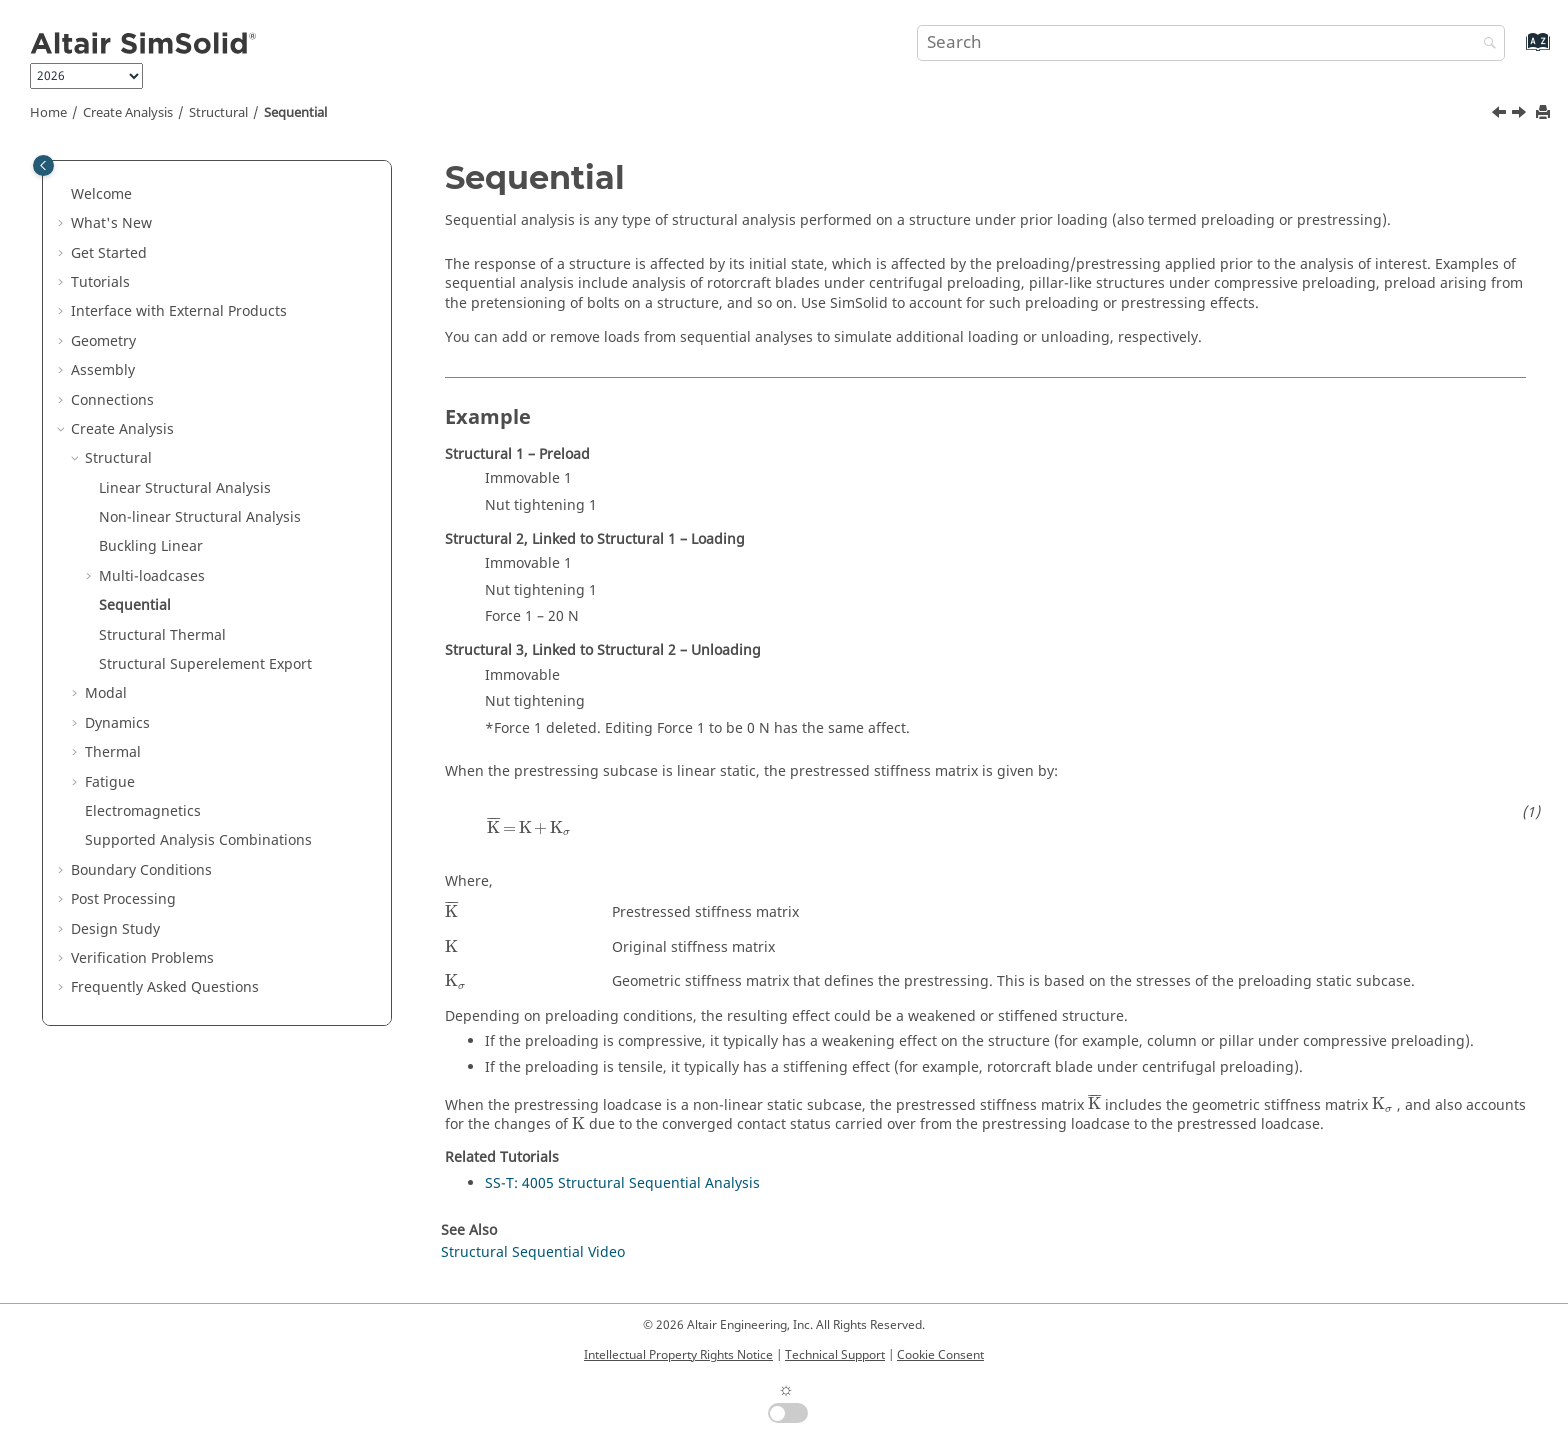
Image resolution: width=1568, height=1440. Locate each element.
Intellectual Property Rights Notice (678, 1355)
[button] (63, 195)
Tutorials (100, 282)
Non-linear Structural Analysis (200, 517)
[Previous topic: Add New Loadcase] (1501, 115)
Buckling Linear (151, 546)
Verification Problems (142, 958)
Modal (106, 693)
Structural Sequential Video (533, 1252)
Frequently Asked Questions (165, 987)
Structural (218, 113)
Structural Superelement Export (205, 664)
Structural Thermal (162, 635)
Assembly (103, 370)
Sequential (295, 113)
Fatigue (110, 782)
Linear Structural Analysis (185, 488)
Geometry (103, 341)
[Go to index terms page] (1516, 51)
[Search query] (1211, 43)
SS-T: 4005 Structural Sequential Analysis (622, 1183)
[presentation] (529, 827)
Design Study (115, 929)
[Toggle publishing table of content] (43, 165)
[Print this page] (1545, 113)
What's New (111, 223)
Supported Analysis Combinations (198, 840)
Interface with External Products (179, 311)
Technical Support (835, 1355)
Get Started (109, 253)
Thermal (113, 752)
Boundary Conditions (141, 870)
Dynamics (117, 723)
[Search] (1485, 44)
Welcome (101, 194)
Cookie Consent (940, 1355)
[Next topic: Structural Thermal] (1521, 115)
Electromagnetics (143, 811)
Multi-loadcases (152, 576)
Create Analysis (128, 113)
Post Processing (123, 899)
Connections (112, 400)
